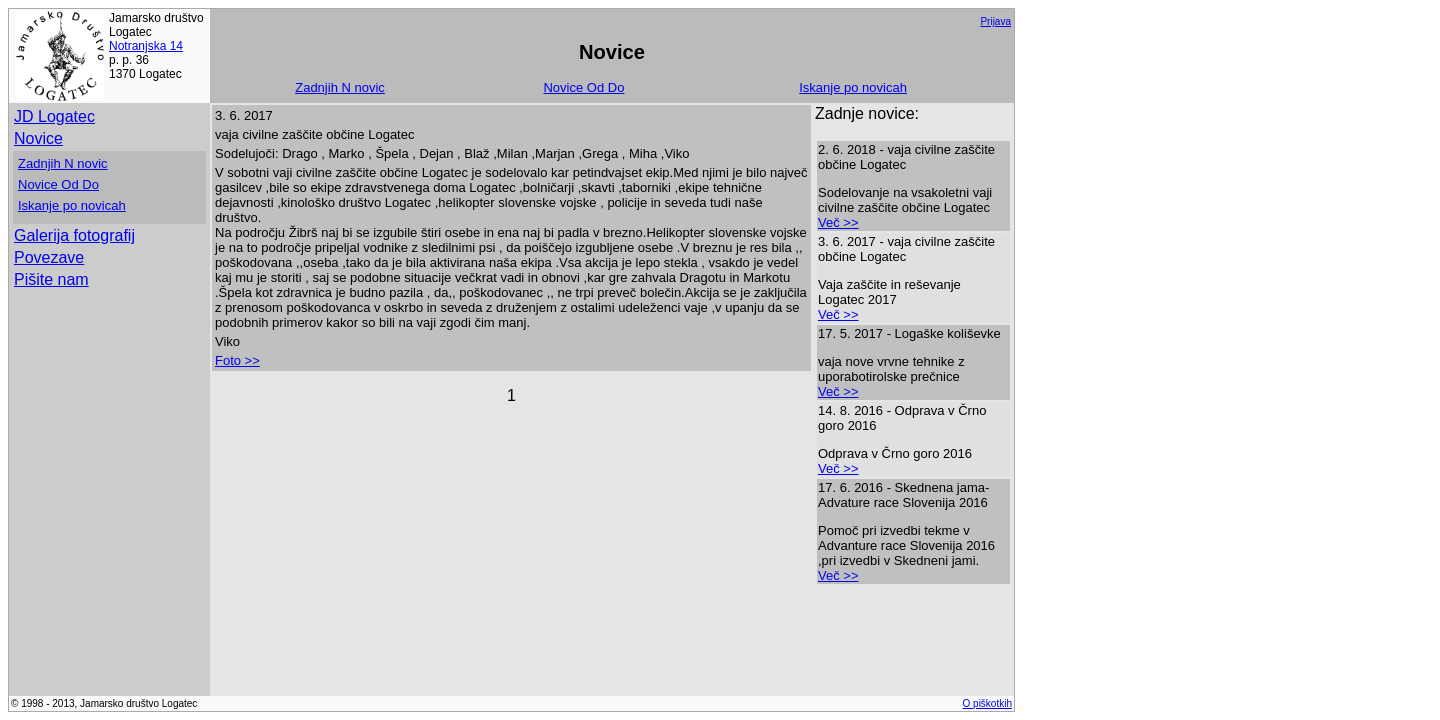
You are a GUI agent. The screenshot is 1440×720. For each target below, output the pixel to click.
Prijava (995, 21)
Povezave (49, 257)
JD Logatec (54, 116)
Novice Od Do (583, 87)
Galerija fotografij (74, 235)
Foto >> (237, 360)
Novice (38, 138)
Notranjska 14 (146, 46)
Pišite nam (51, 279)
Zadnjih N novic (340, 87)
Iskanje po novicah (853, 87)
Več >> (838, 222)
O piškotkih (987, 703)
